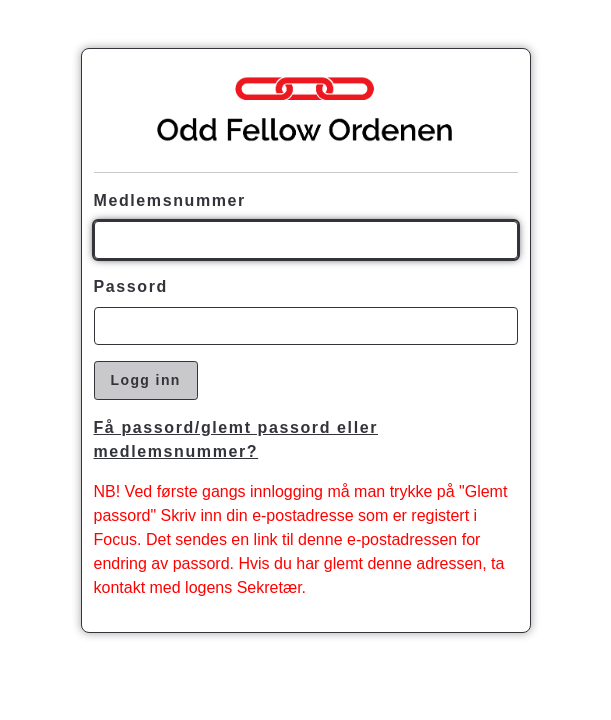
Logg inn (146, 380)
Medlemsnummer (170, 200)
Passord (131, 286)
